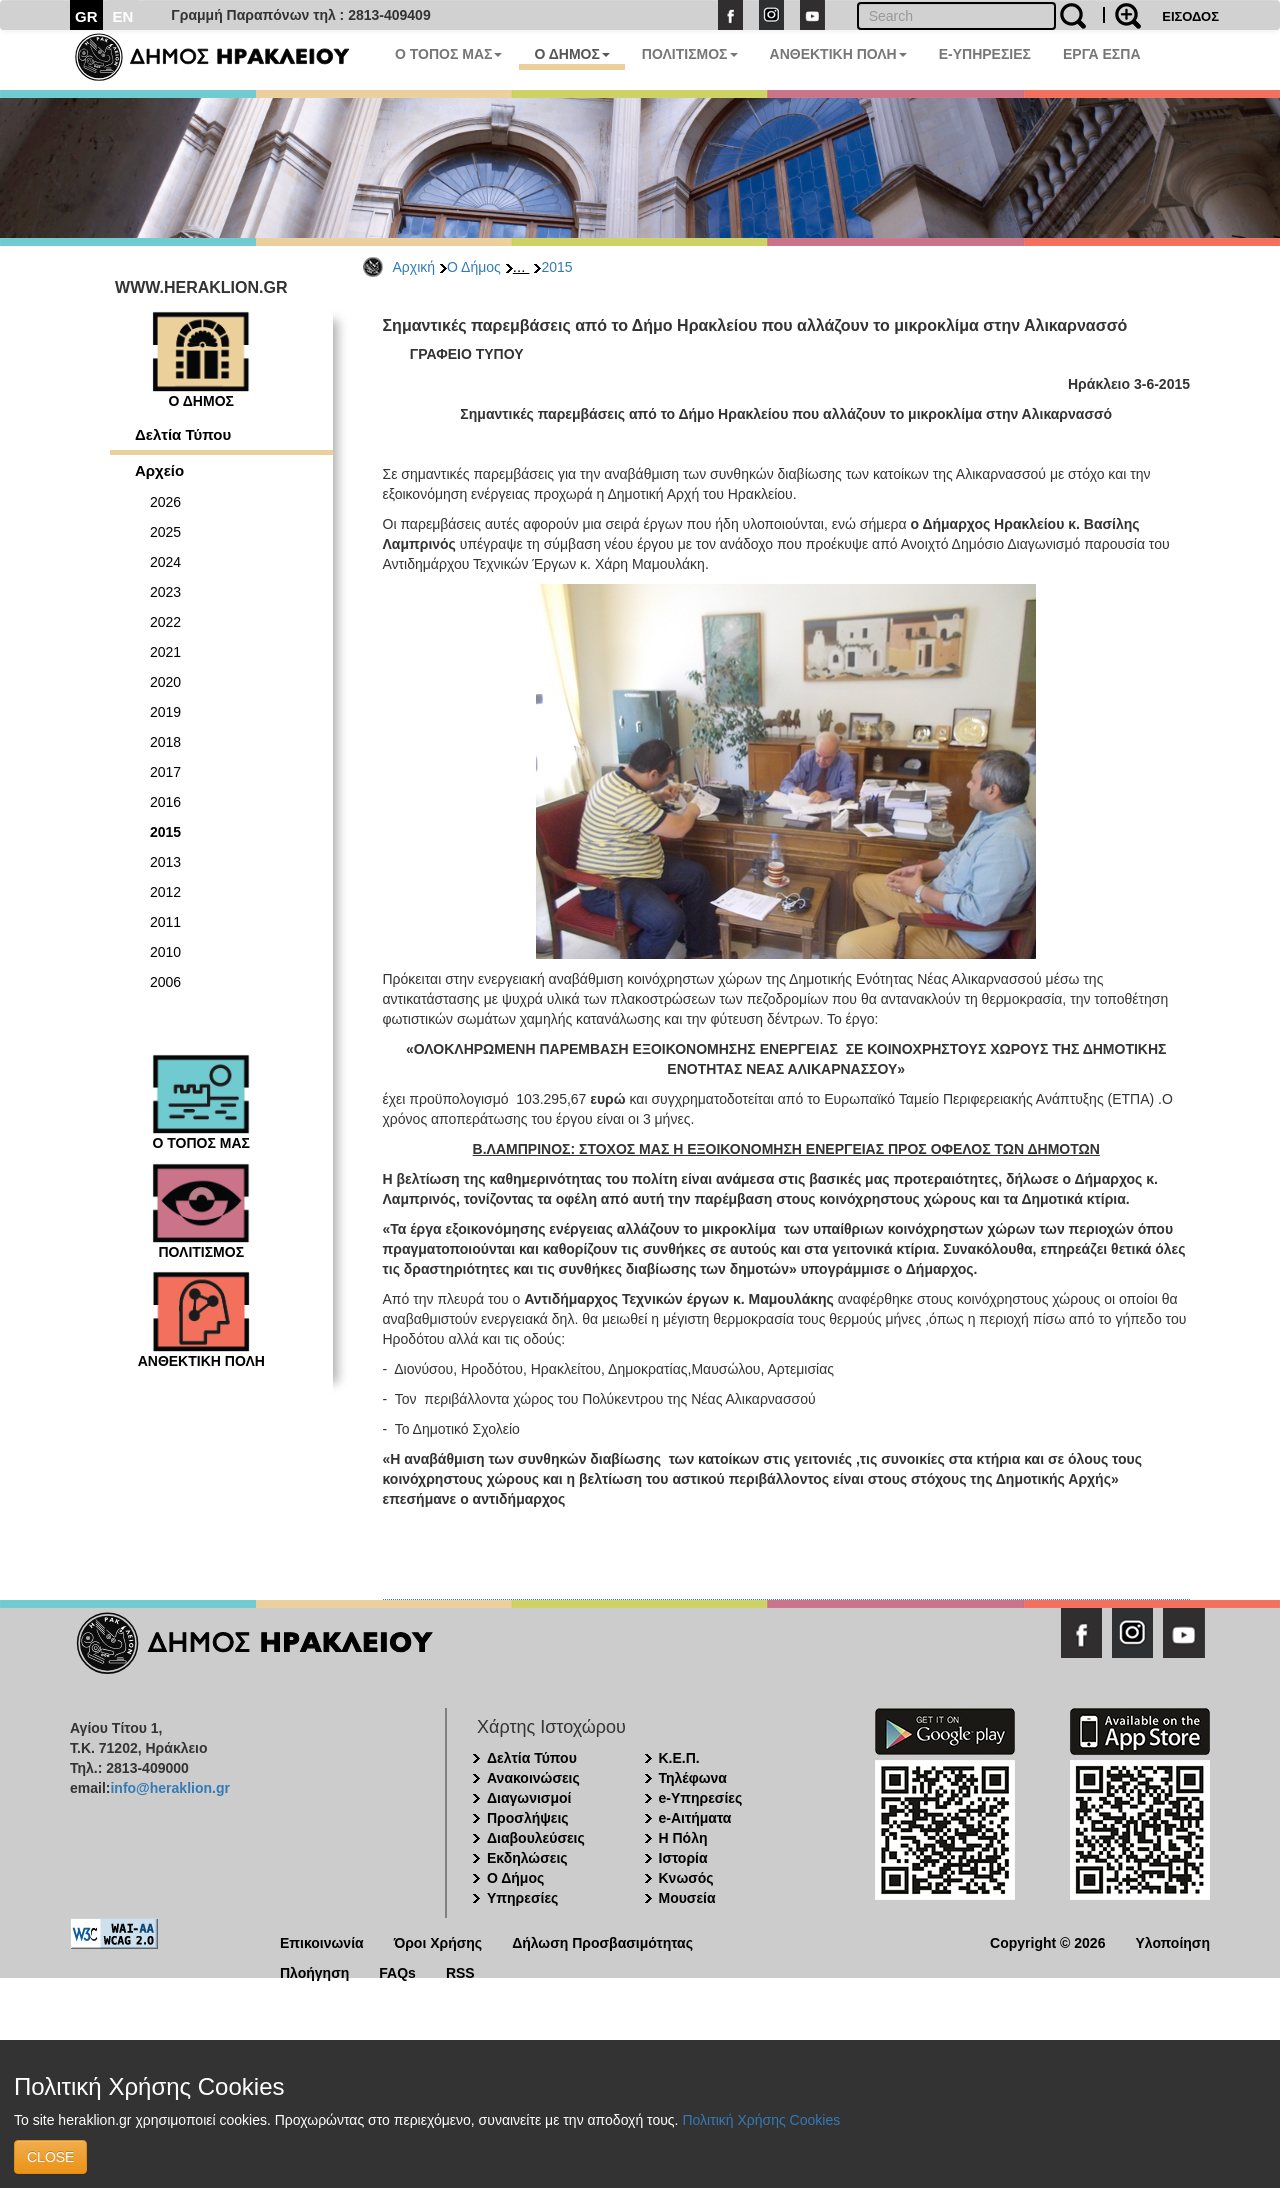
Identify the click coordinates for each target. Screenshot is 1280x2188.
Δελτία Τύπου (183, 434)
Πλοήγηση (314, 1971)
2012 (165, 892)
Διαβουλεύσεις (536, 1838)
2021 (165, 652)
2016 (165, 802)
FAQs (397, 1971)
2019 (165, 712)
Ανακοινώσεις (533, 1778)
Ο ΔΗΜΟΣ (571, 54)
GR (86, 16)
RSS (460, 1971)
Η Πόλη (683, 1838)
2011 (165, 922)
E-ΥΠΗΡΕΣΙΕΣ (985, 54)
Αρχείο (159, 470)
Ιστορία (683, 1858)
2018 (165, 742)
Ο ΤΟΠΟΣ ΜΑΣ (448, 54)
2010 (165, 952)
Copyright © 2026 (1047, 1941)
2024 (165, 562)
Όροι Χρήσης (438, 1941)
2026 (165, 502)
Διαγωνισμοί (529, 1798)
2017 (165, 772)
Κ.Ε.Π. (679, 1758)
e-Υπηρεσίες (701, 1798)
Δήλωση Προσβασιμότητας (602, 1941)
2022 (165, 622)
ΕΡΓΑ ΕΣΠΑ (1102, 54)
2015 (556, 267)
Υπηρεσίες (522, 1898)
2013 (165, 862)
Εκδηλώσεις (527, 1858)
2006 (165, 982)
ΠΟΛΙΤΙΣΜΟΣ (690, 54)
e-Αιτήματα (695, 1818)
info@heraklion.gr (169, 1788)
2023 (165, 592)
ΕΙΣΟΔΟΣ (1190, 16)
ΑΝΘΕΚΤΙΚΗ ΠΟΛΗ (838, 54)
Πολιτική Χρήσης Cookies (761, 2120)
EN (123, 16)
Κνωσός (686, 1878)
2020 (165, 682)
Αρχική (414, 267)
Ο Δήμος (474, 267)
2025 (165, 532)
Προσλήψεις (528, 1818)
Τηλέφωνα (693, 1778)
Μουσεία (687, 1898)
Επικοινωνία (322, 1941)
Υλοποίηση (1172, 1941)
